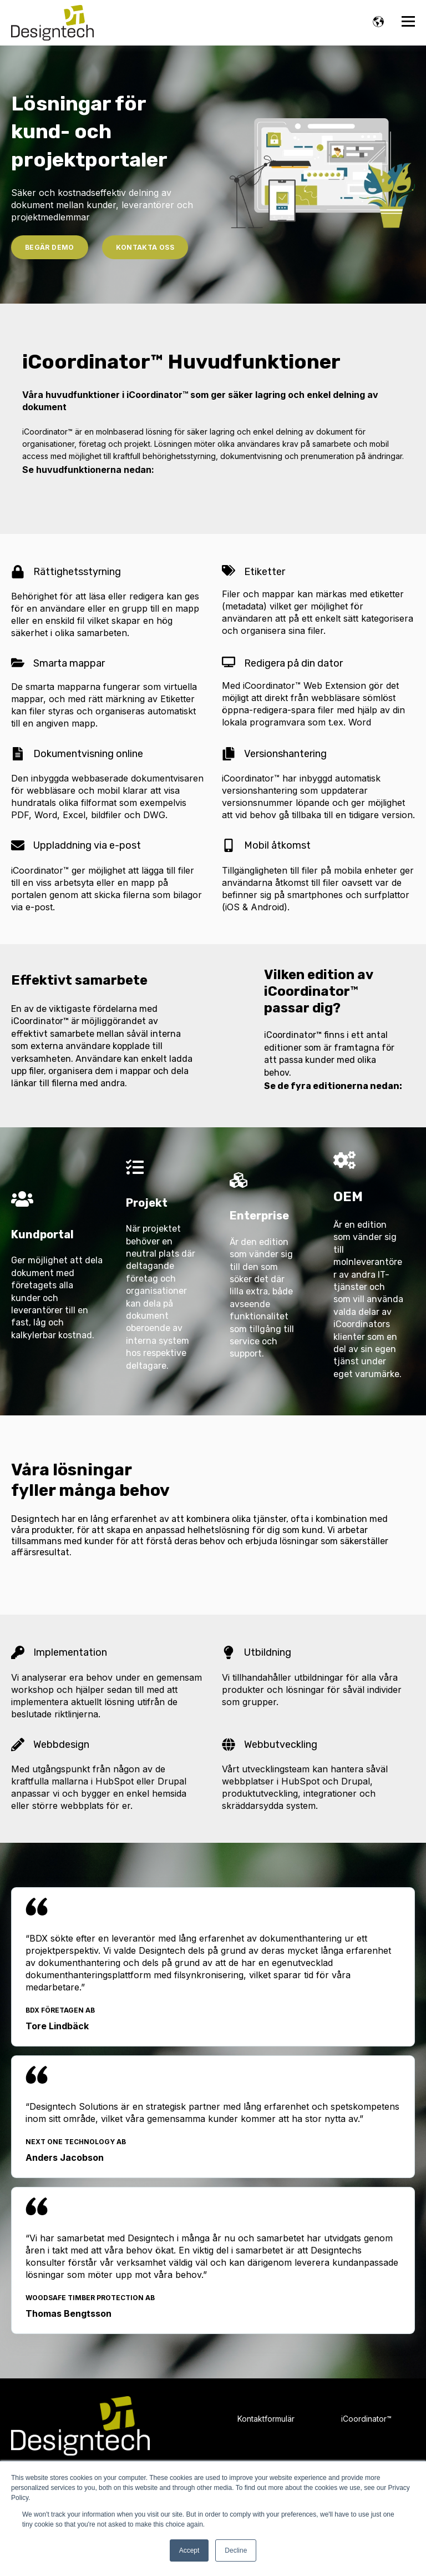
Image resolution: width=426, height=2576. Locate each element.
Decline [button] (236, 2550)
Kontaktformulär (266, 2418)
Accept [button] (189, 2550)
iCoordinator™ (366, 2418)
